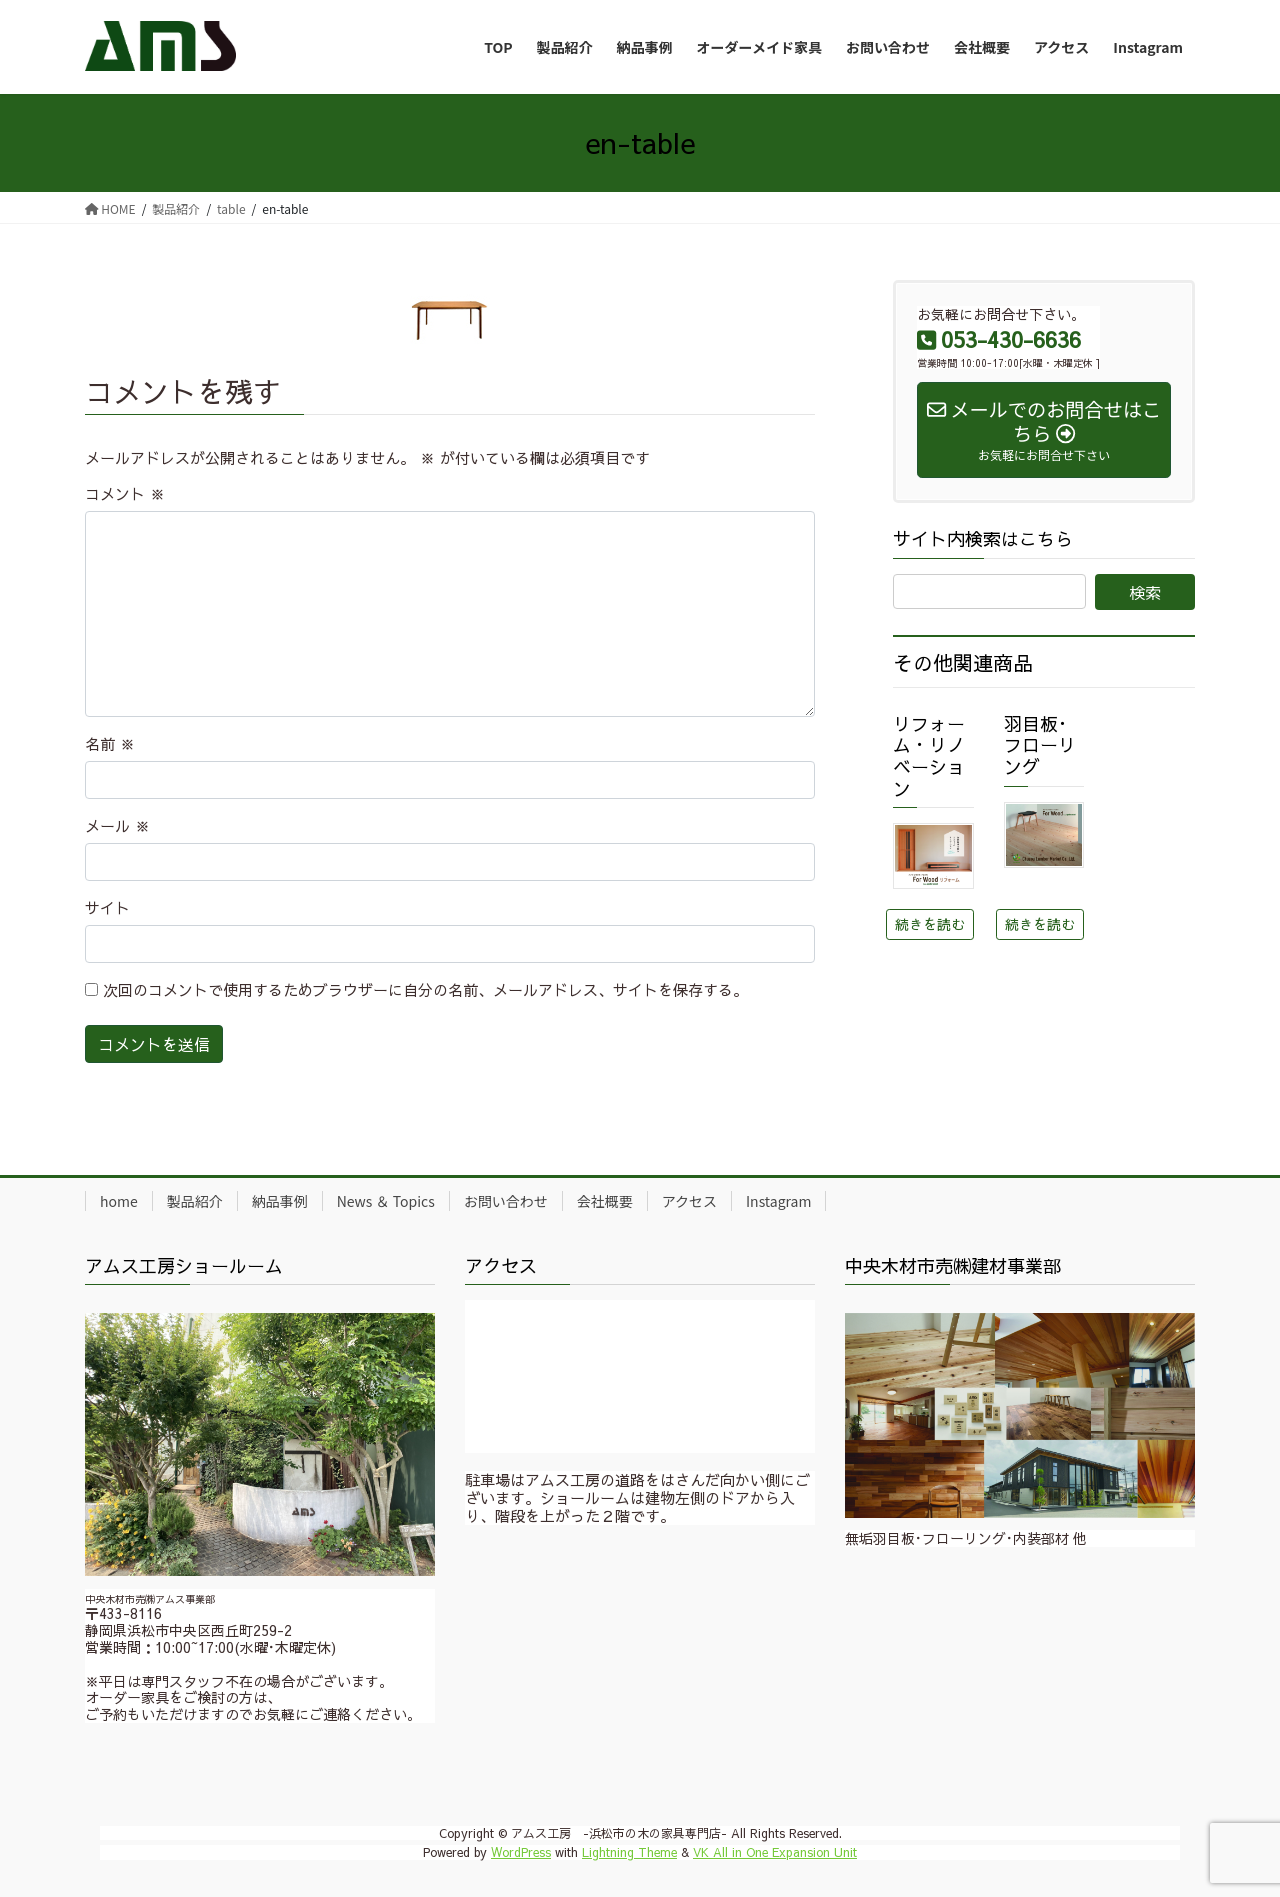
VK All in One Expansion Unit (775, 1852)
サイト (107, 908)
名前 (110, 744)
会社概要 (605, 1201)
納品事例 (280, 1201)
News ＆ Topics (386, 1201)
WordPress (521, 1852)
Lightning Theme (629, 1852)
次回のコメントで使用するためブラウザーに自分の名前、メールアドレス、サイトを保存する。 (425, 990)
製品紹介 (195, 1201)
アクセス (689, 1201)
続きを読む (930, 924)
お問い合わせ (506, 1201)
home (119, 1201)
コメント (125, 494)
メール (117, 826)
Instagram (778, 1201)
